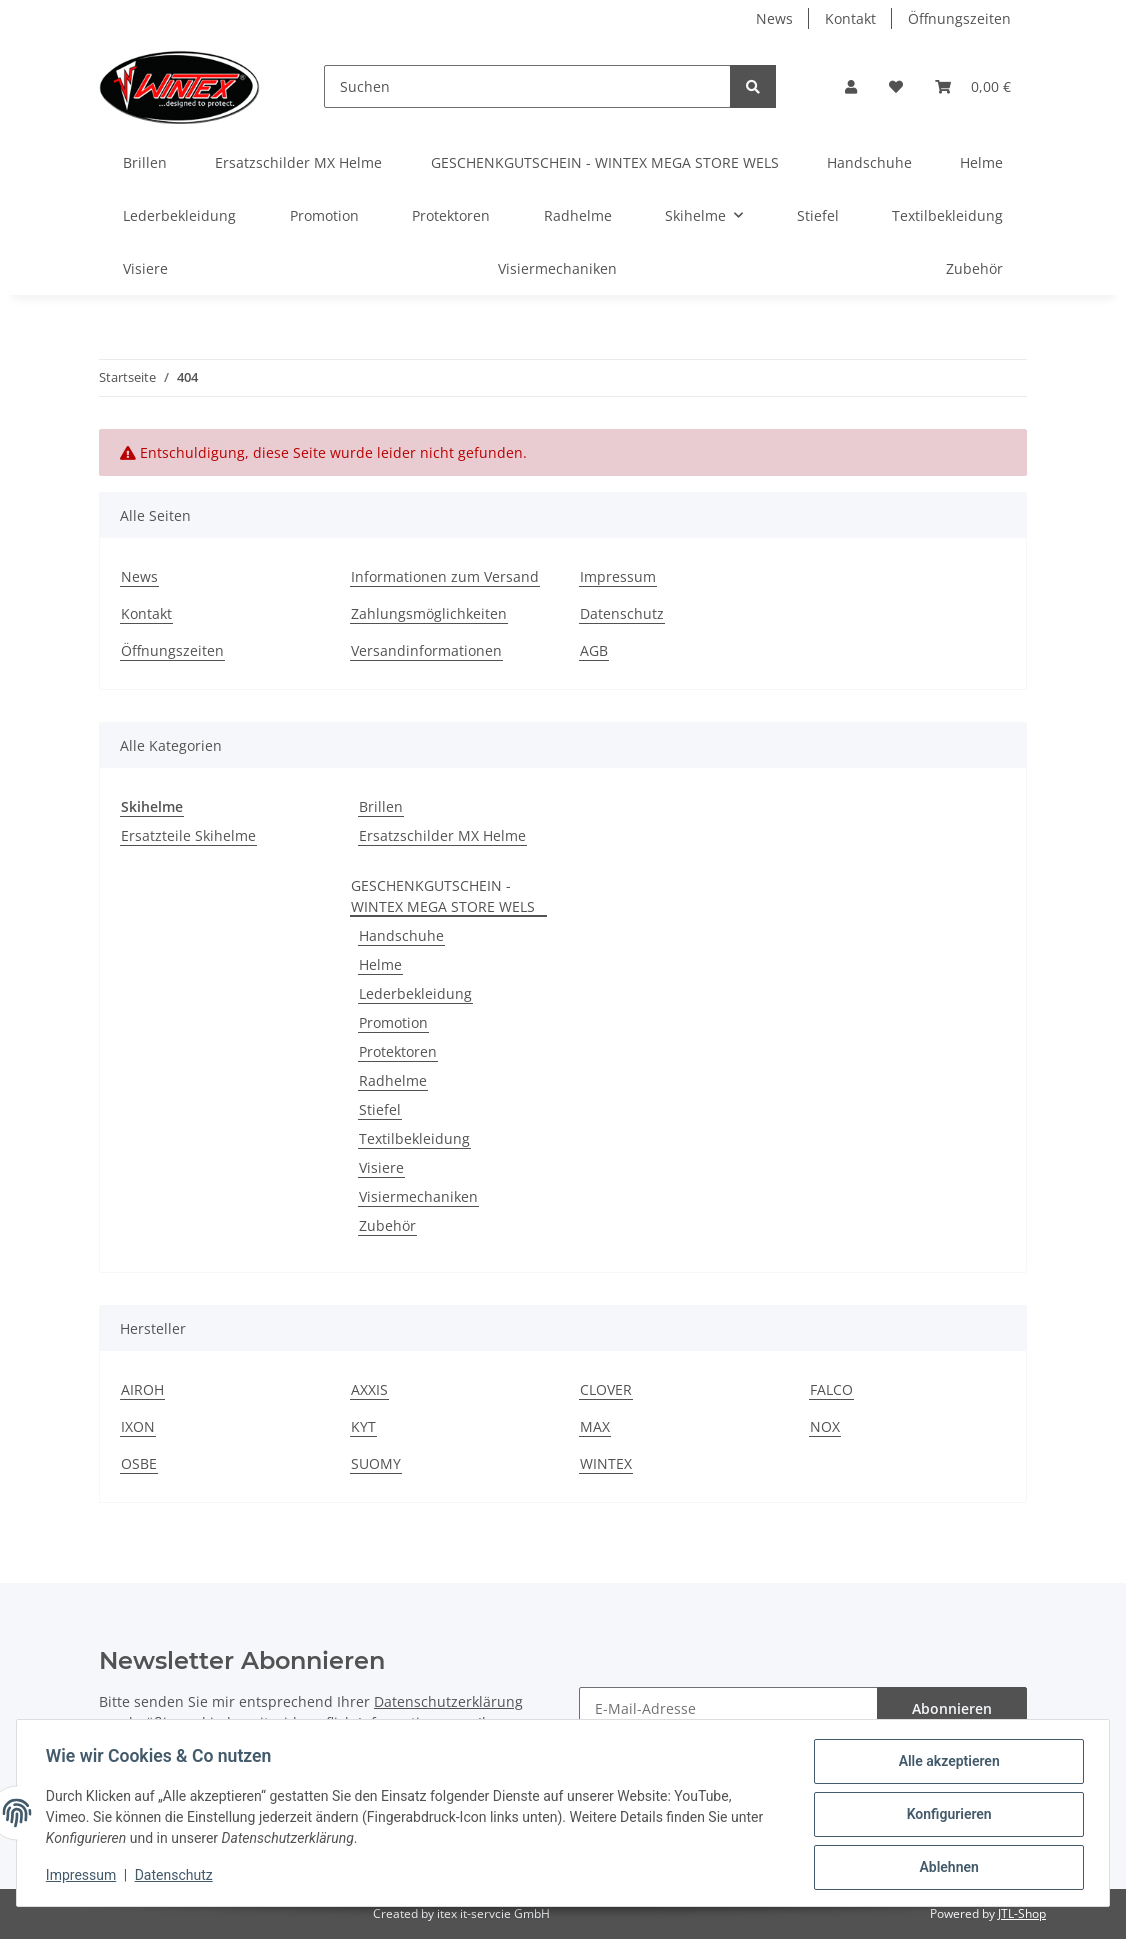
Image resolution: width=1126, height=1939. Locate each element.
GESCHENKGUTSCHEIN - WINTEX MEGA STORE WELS (443, 896)
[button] (851, 86)
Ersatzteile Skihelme (188, 835)
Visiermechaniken (418, 1196)
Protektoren (398, 1051)
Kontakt (850, 18)
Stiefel (380, 1109)
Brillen (381, 806)
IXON (138, 1426)
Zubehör (387, 1225)
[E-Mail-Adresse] (728, 1708)
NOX (825, 1426)
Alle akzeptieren (945, 1764)
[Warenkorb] (973, 86)
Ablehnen (945, 1868)
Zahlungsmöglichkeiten (429, 613)
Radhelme (393, 1080)
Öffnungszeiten (959, 18)
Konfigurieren (945, 1816)
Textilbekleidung (414, 1138)
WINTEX (606, 1463)
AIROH (142, 1389)
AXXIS (369, 1389)
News (774, 18)
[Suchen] (527, 86)
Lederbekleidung (415, 993)
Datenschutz (622, 613)
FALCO (831, 1389)
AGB (594, 650)
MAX (595, 1426)
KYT (363, 1426)
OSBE (139, 1463)
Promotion (393, 1022)
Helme (380, 964)
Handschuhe (401, 935)
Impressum (618, 576)
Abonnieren (952, 1708)
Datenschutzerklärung (448, 1701)
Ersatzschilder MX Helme (442, 835)
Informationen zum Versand (445, 576)
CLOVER (606, 1389)
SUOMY (376, 1463)
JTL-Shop (1022, 1913)
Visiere (381, 1167)
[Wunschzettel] (896, 86)
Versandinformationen (426, 650)
